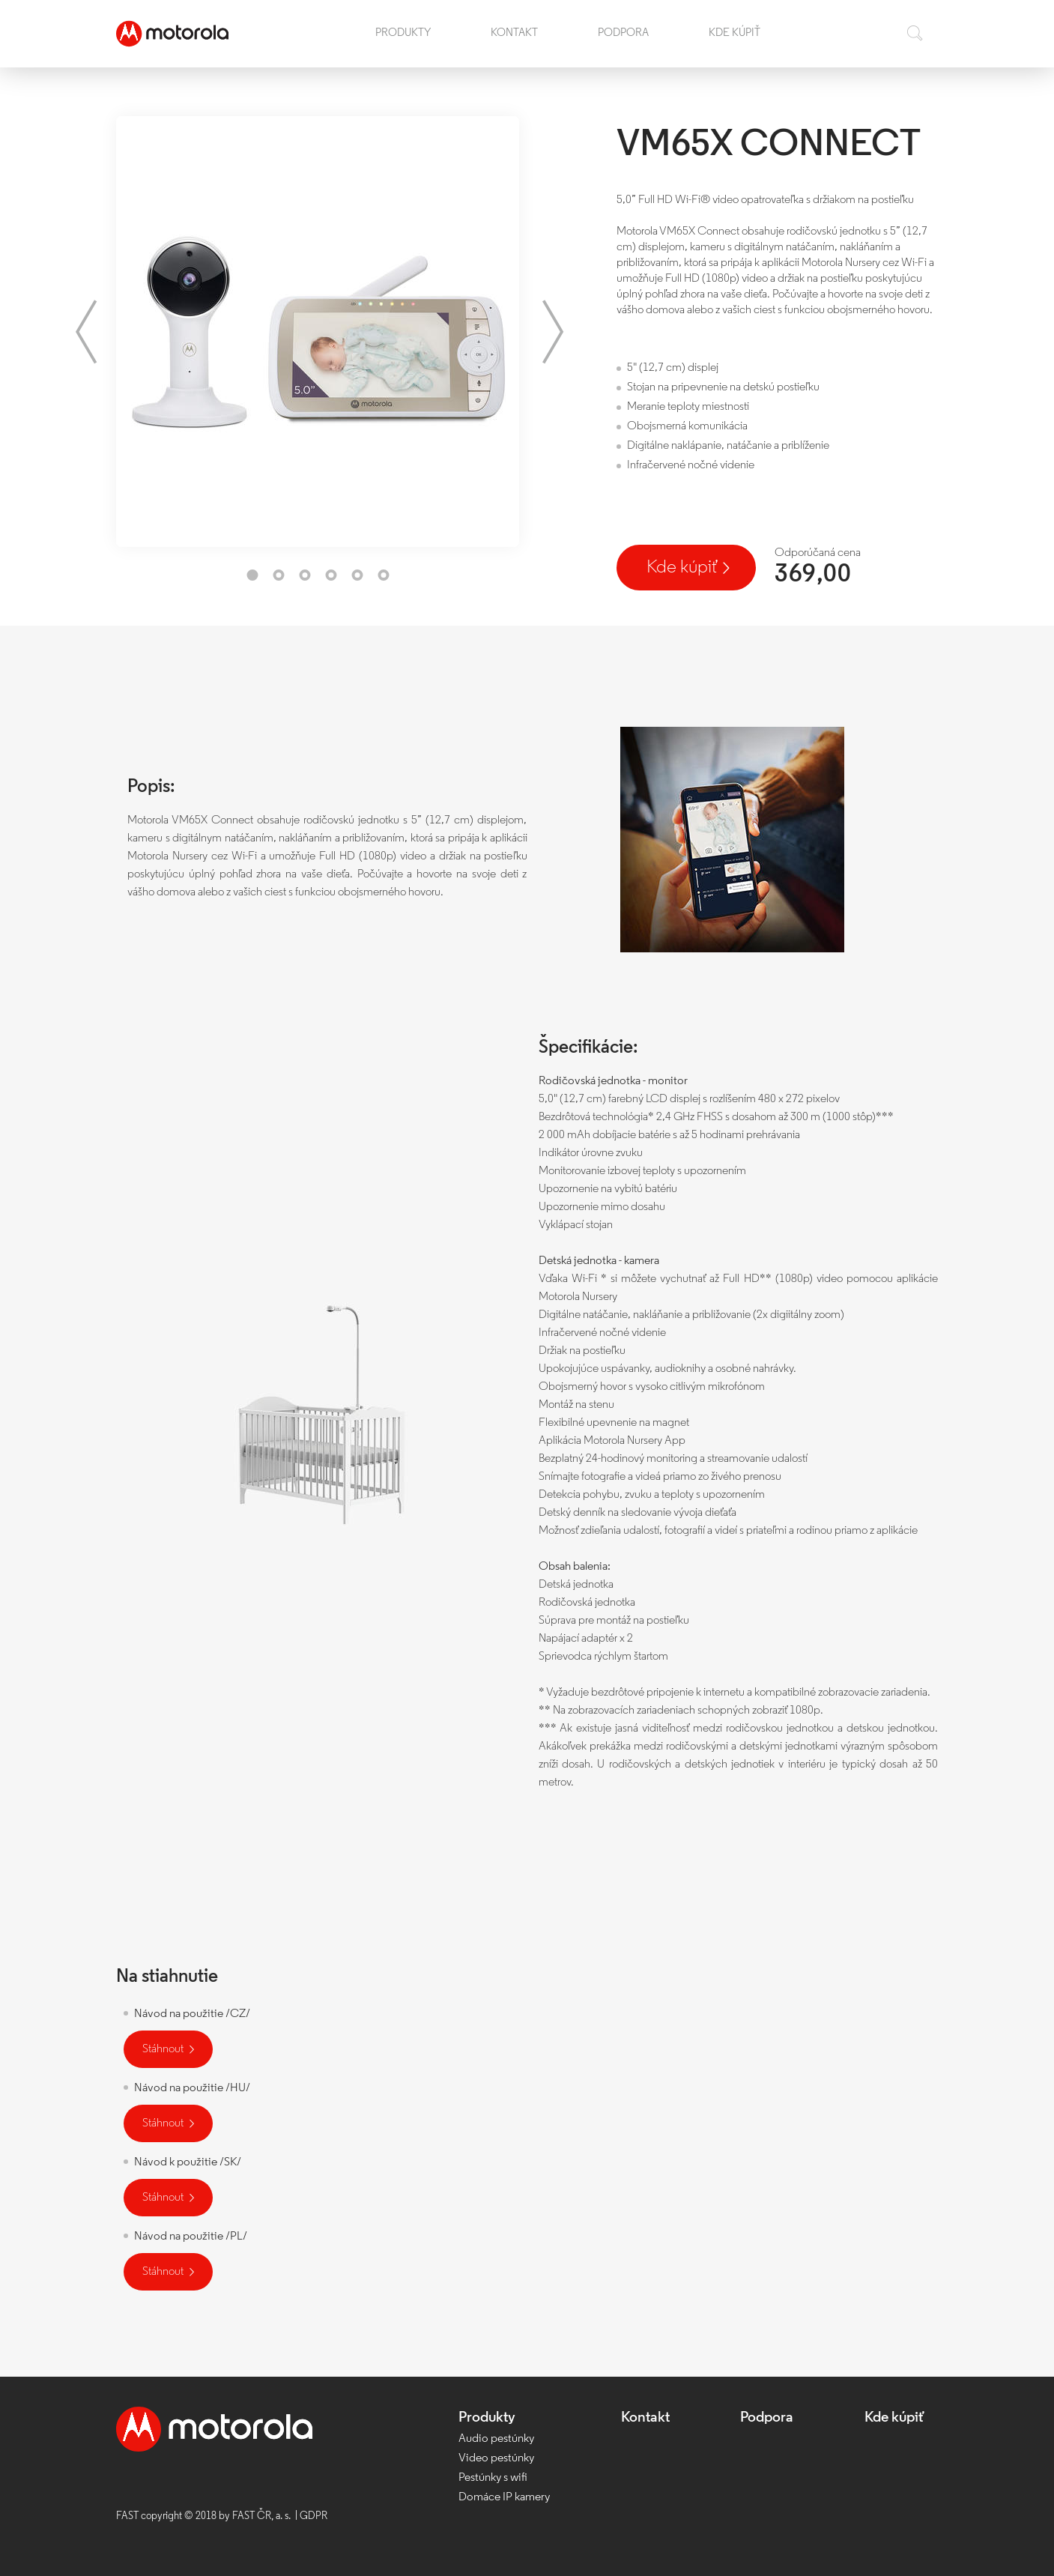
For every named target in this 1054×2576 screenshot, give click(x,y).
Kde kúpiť (734, 33)
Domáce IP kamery (504, 2497)
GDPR (313, 2516)
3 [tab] (304, 575)
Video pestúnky (496, 2458)
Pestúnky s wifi (492, 2478)
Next (553, 331)
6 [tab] (383, 575)
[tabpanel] (318, 331)
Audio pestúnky (496, 2439)
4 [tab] (330, 575)
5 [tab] (357, 575)
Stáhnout (163, 2049)
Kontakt (514, 33)
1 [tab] (252, 575)
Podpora (623, 33)
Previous (86, 331)
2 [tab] (278, 575)
